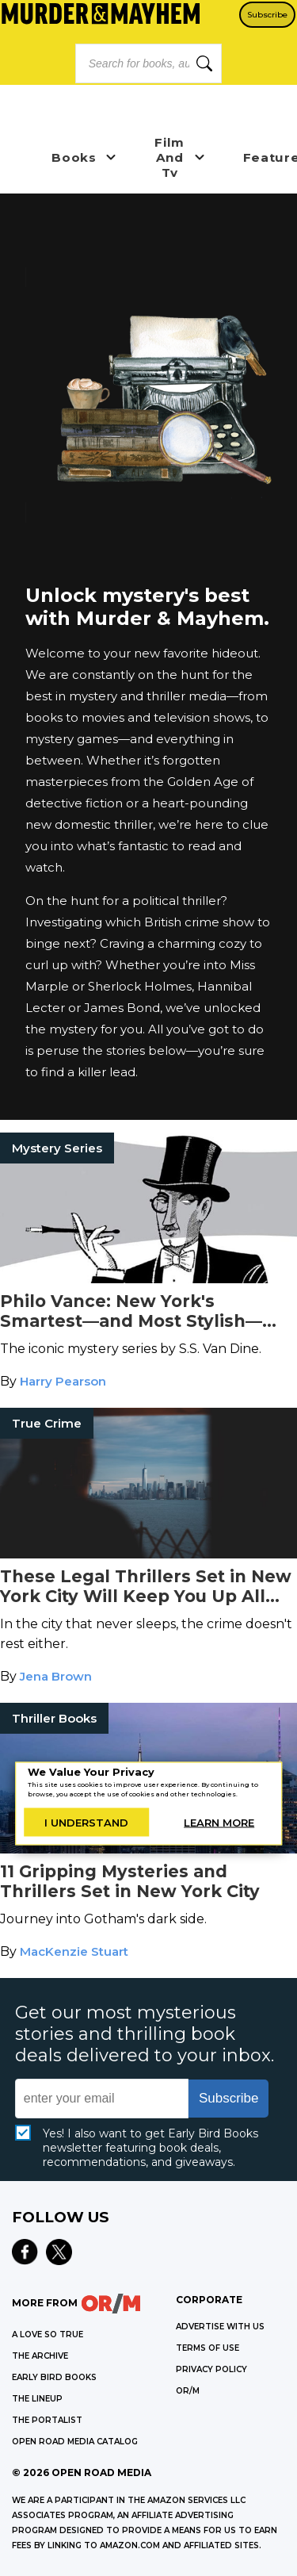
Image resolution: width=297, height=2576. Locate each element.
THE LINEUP (37, 2399)
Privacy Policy (211, 2369)
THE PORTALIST (47, 2420)
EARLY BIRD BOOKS (54, 2377)
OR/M (188, 2391)
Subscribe (267, 15)
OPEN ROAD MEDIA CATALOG (75, 2441)
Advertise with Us (220, 2326)
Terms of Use (207, 2348)
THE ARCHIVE (40, 2356)
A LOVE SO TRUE (47, 2334)
